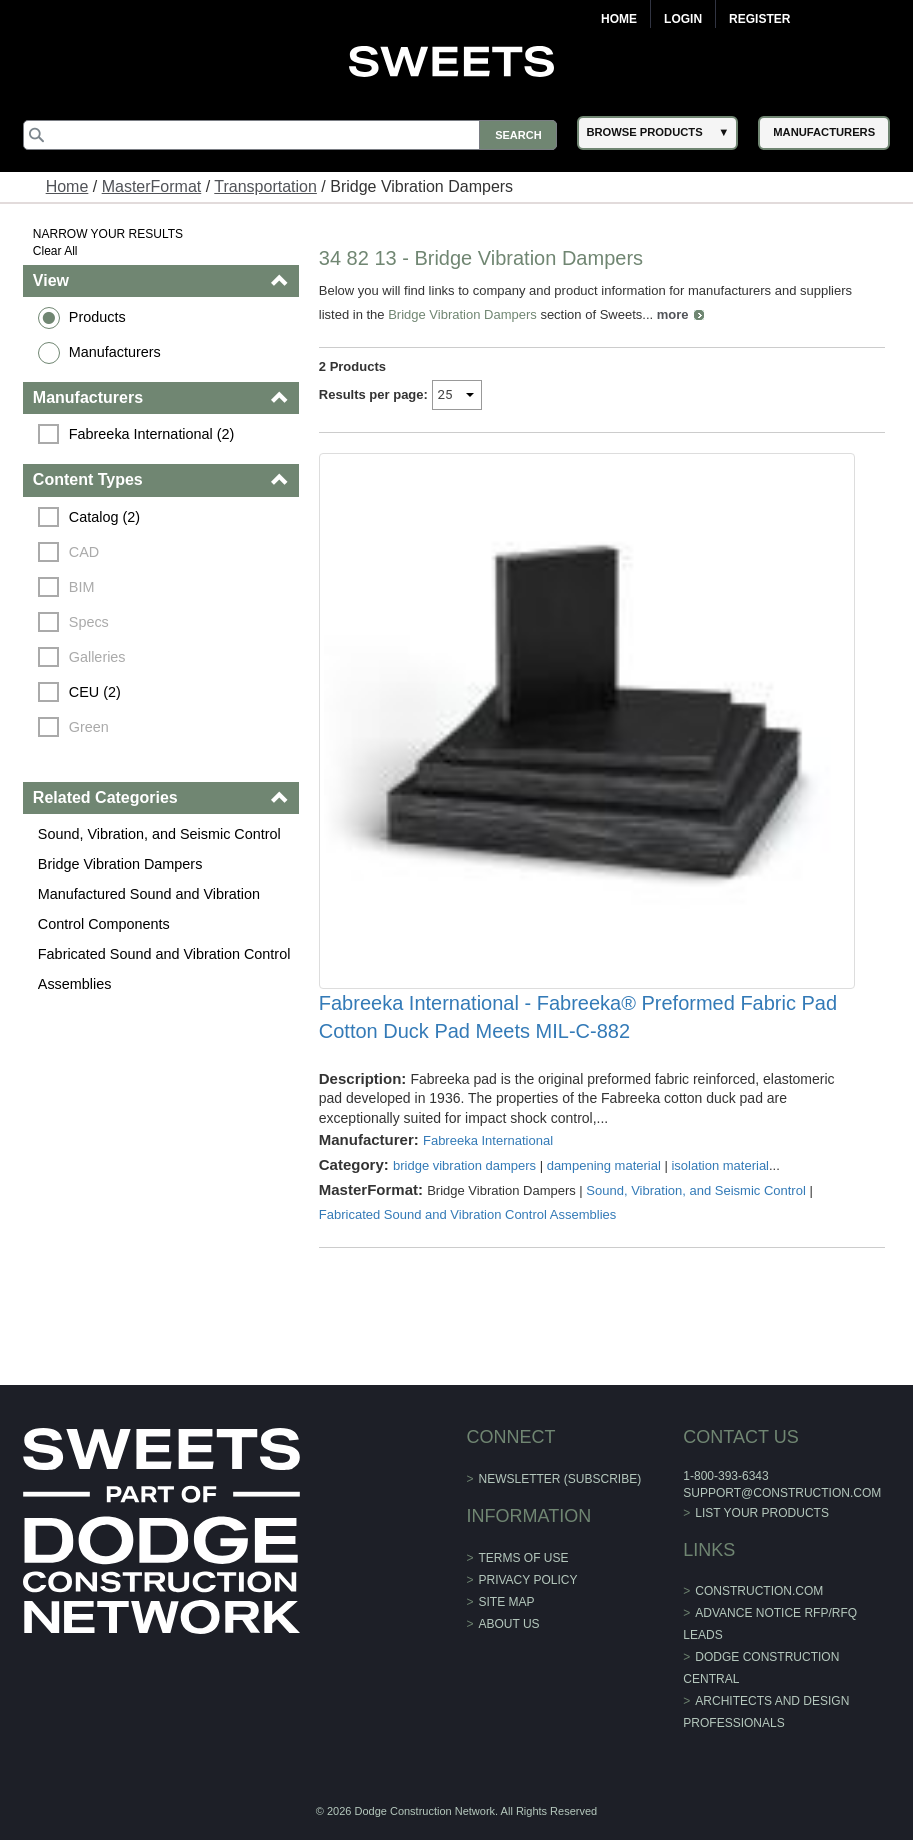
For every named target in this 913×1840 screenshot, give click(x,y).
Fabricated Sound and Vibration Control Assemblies (164, 969)
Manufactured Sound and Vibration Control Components (149, 909)
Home (619, 19)
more (673, 314)
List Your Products (762, 1513)
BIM (82, 587)
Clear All (55, 251)
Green (89, 727)
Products (97, 317)
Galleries (97, 657)
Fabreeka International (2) (152, 434)
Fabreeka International (488, 1140)
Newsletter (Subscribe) (560, 1479)
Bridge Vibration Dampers (120, 864)
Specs (89, 622)
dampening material (604, 1165)
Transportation (265, 186)
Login (683, 19)
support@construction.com (782, 1493)
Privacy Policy (528, 1580)
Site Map (507, 1602)
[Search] (290, 135)
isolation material (720, 1165)
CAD (84, 552)
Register (759, 19)
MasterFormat (152, 186)
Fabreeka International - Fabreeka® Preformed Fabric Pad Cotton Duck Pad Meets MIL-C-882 (578, 1017)
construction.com (759, 1591)
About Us (509, 1624)
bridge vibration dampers (464, 1165)
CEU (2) (95, 692)
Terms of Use (524, 1558)
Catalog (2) (104, 517)
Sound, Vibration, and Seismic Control (159, 834)
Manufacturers (115, 352)
